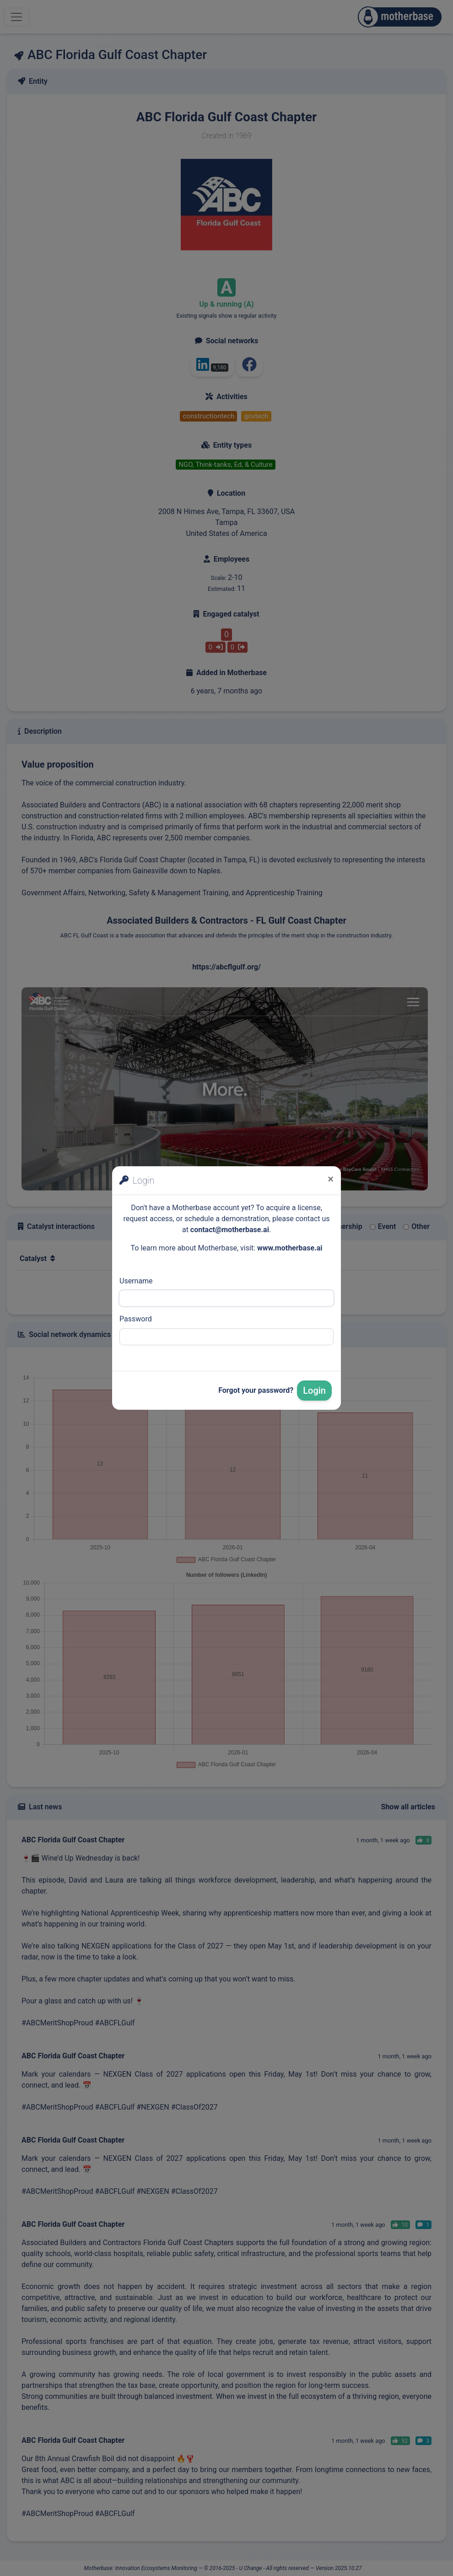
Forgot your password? (255, 1390)
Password (135, 1319)
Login (314, 1390)
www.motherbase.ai (290, 1248)
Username (136, 1281)
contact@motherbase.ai (229, 1229)
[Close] (330, 1179)
